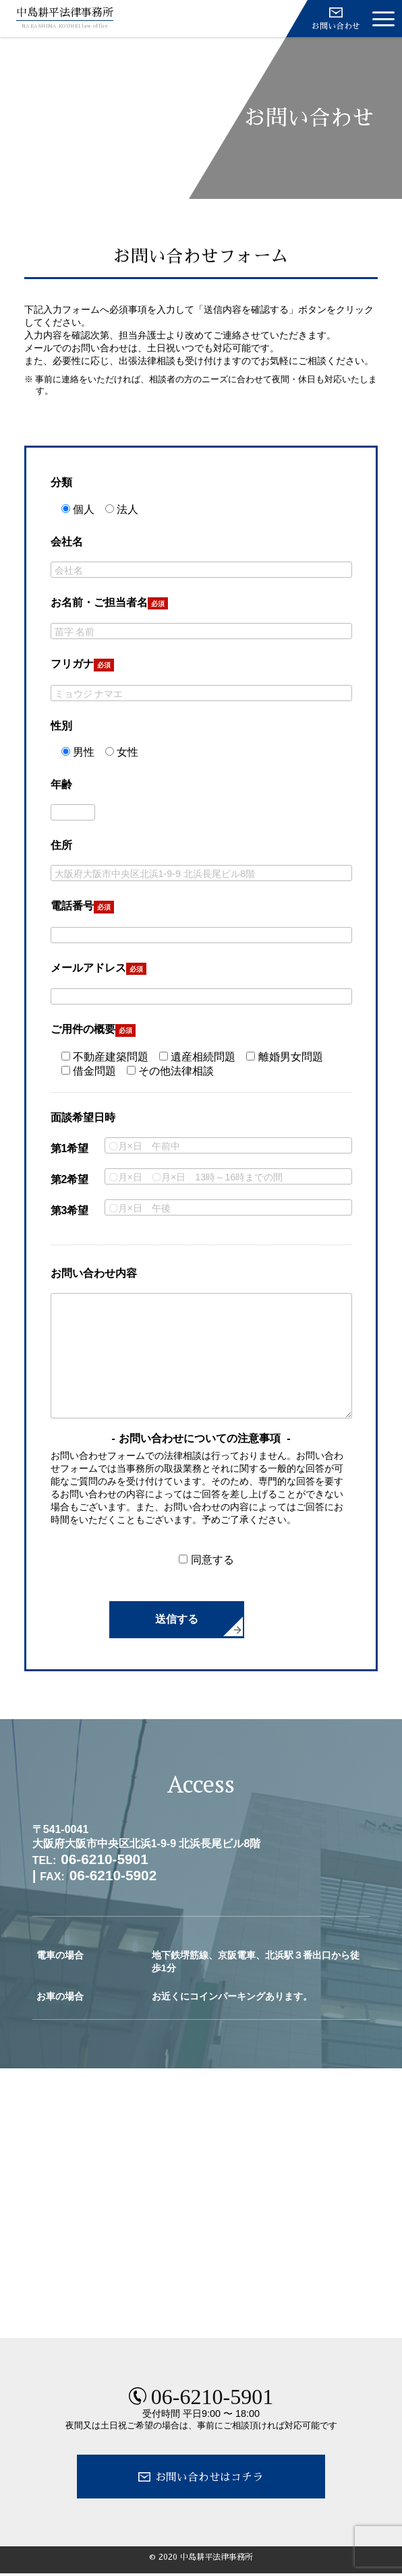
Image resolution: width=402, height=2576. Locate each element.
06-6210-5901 (212, 2397)
